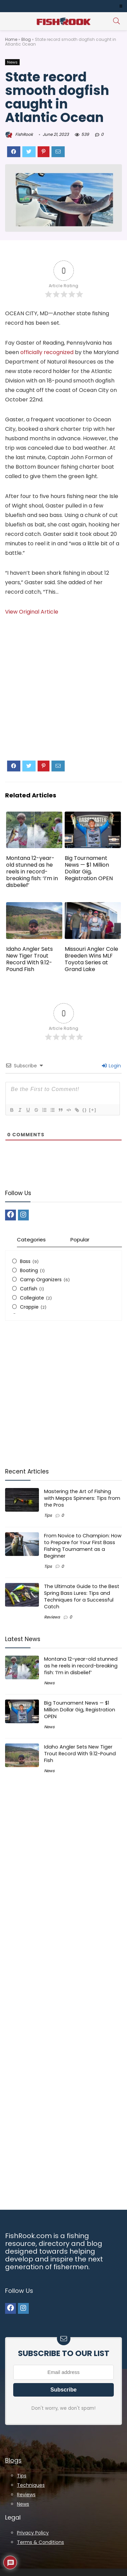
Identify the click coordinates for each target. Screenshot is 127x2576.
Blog (26, 39)
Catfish (28, 1288)
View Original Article (31, 612)
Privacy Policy (33, 2532)
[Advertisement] (63, 693)
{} (84, 1109)
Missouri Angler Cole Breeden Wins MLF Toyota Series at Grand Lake (91, 959)
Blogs (13, 2460)
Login (111, 1065)
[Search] (116, 21)
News (12, 62)
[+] (93, 1109)
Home (11, 39)
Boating (29, 1270)
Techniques (31, 2485)
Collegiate (32, 1297)
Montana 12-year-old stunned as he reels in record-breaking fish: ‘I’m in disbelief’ (32, 871)
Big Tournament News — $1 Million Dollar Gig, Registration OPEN (89, 868)
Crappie (29, 1307)
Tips (48, 1515)
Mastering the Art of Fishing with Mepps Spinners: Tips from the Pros (82, 1498)
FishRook (19, 134)
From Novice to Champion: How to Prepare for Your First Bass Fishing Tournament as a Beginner (83, 1545)
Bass (25, 1261)
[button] (121, 6)
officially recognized (46, 352)
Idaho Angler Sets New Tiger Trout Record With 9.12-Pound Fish (29, 959)
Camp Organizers (41, 1279)
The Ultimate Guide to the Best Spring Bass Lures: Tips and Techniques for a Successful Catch (81, 1596)
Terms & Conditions (40, 2542)
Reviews (52, 1617)
